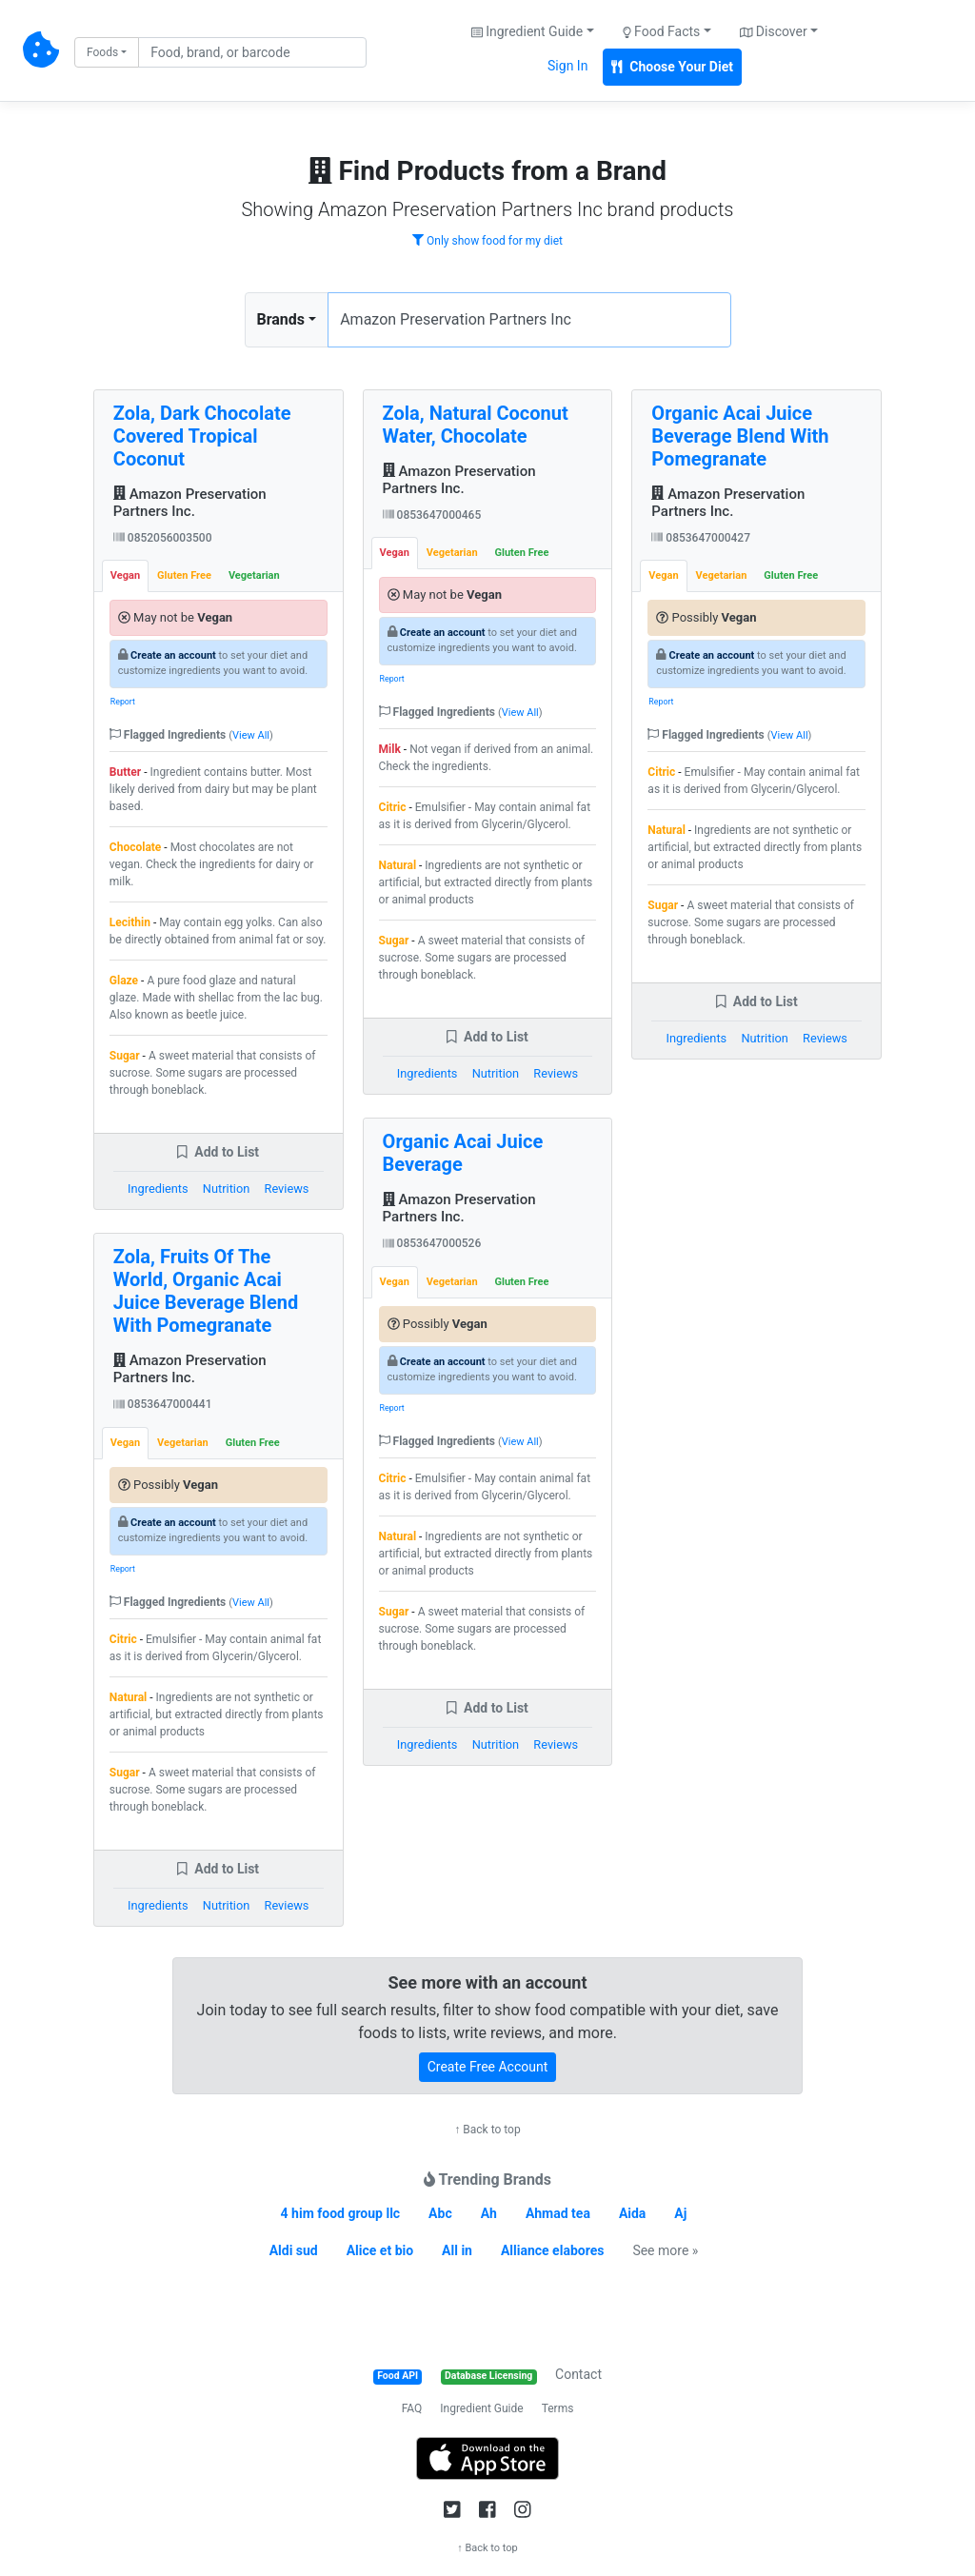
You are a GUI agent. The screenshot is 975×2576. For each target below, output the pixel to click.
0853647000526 (432, 1243)
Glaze (123, 980)
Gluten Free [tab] (184, 575)
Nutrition (226, 1188)
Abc (440, 2213)
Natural (128, 1697)
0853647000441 (162, 1404)
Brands (281, 319)
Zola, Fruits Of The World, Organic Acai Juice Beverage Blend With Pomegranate (205, 1291)
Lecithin (129, 922)
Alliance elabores (552, 2250)
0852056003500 (162, 538)
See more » (665, 2250)
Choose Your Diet (672, 66)
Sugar (124, 1055)
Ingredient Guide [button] (527, 31)
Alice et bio (380, 2250)
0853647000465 (432, 515)
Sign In (567, 65)
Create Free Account (488, 2066)
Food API (397, 2375)
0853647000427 (700, 538)
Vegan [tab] (125, 575)
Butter (125, 772)
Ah (489, 2213)
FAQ (412, 2408)
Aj (680, 2213)
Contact (578, 2374)
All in (457, 2250)
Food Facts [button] (662, 31)
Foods (102, 52)
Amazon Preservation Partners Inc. (190, 502)
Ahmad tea (558, 2213)
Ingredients (158, 1188)
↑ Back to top (487, 2129)
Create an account (173, 655)
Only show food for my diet (487, 241)
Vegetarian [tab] (254, 575)
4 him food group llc (341, 2213)
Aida (633, 2213)
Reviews (287, 1188)
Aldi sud (293, 2250)
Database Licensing (488, 2375)
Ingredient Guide (481, 2408)
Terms (558, 2408)
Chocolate (135, 847)
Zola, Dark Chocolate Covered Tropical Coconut (202, 436)
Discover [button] (773, 31)
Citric (123, 1639)
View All (250, 735)
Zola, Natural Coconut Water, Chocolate (475, 424)
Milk (390, 749)
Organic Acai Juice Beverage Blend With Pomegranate (739, 436)
